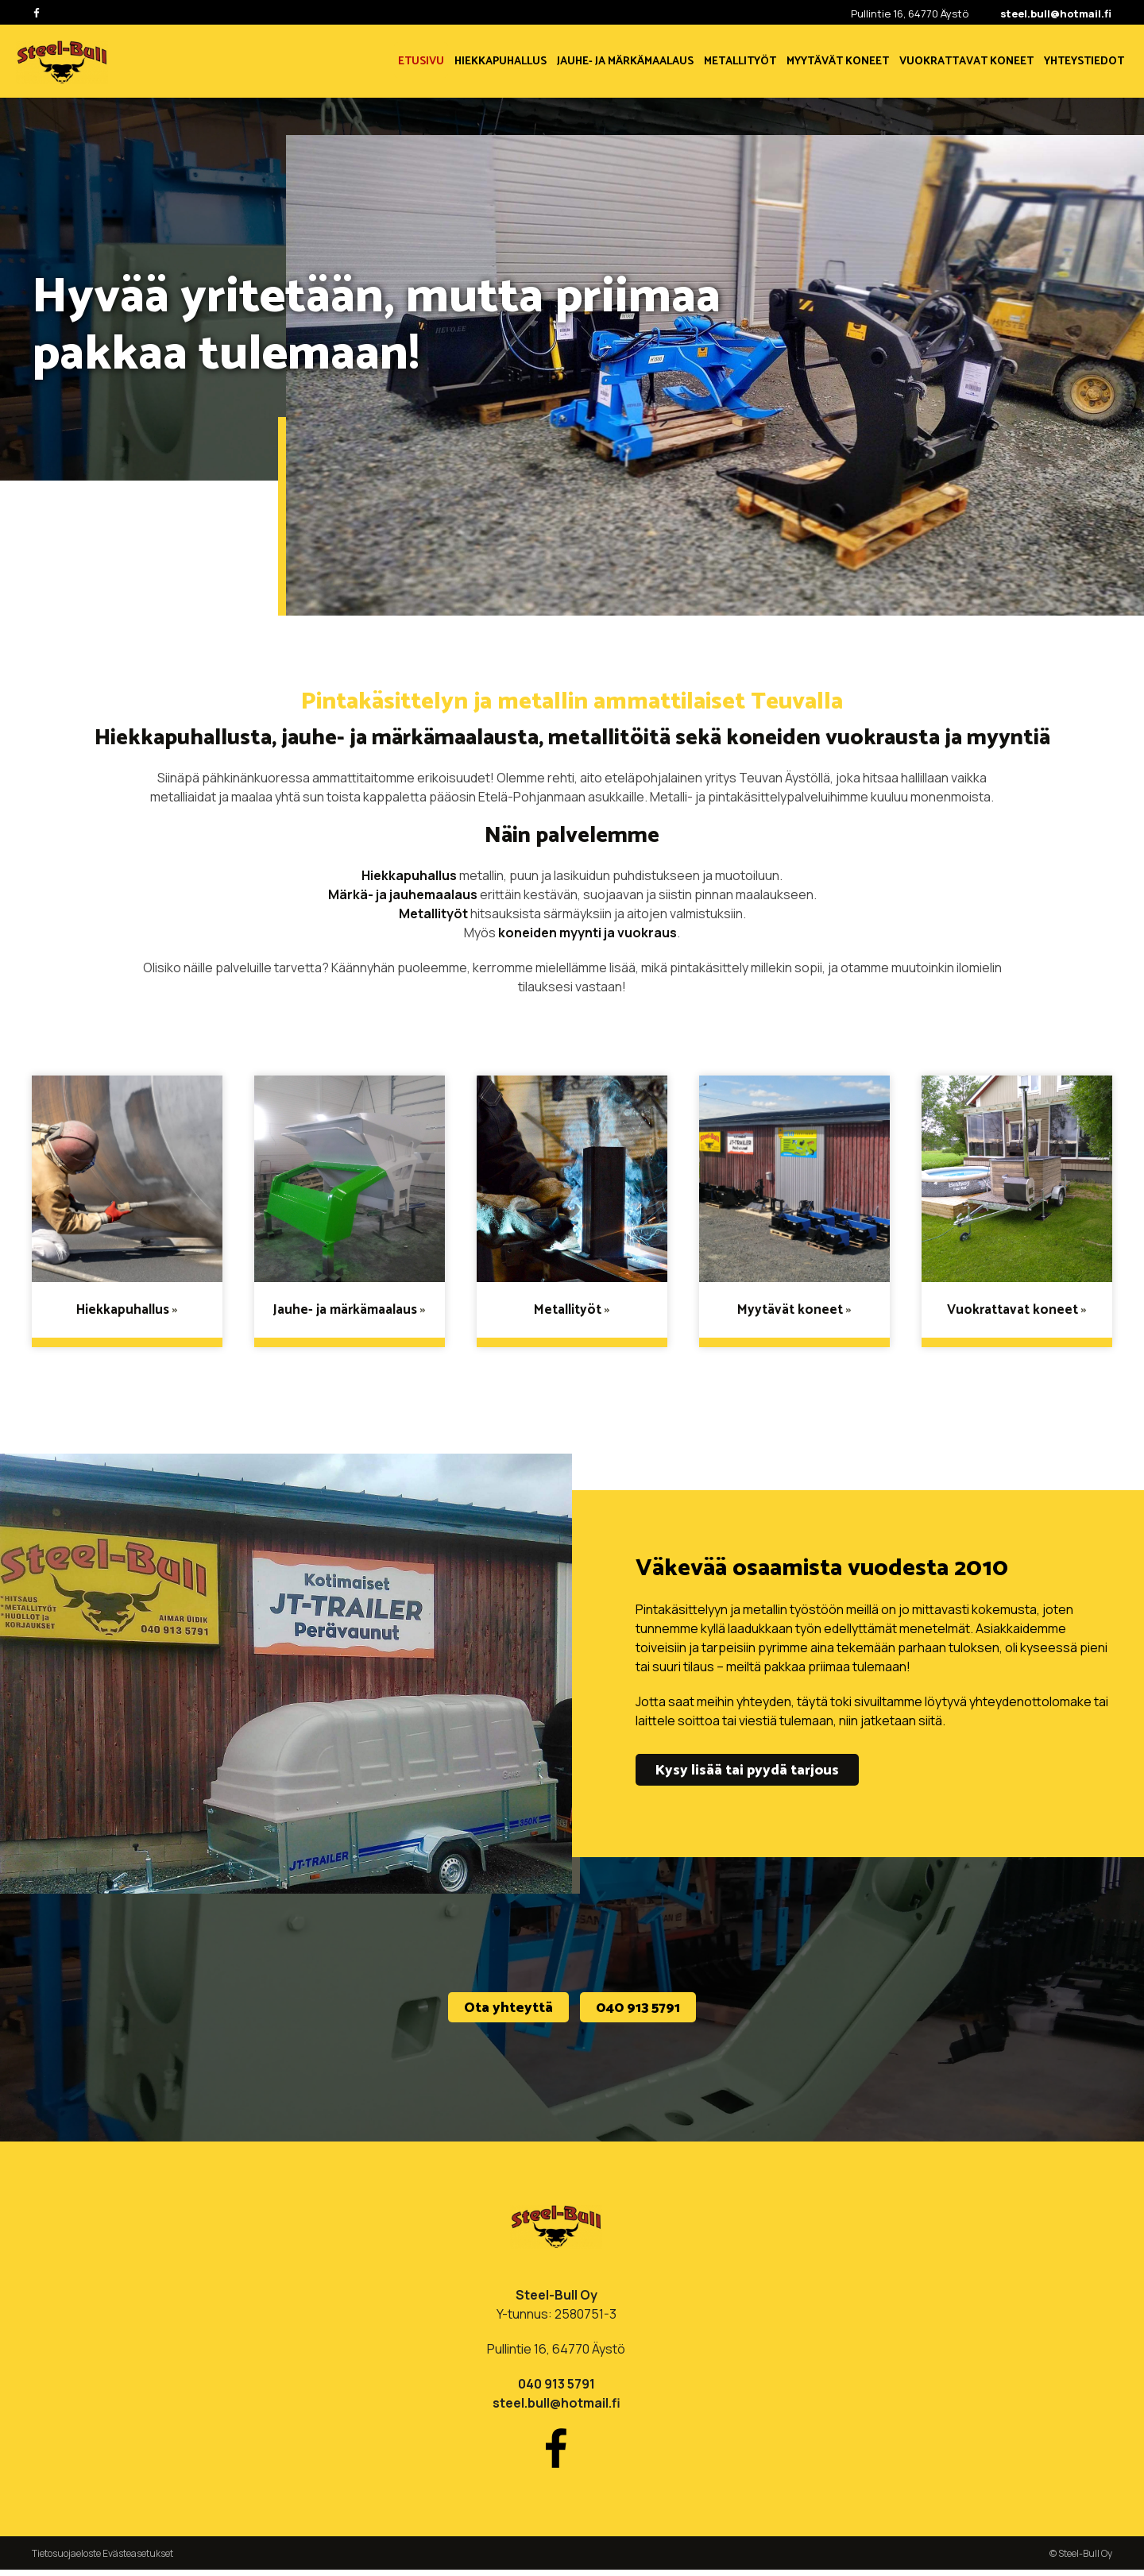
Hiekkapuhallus (409, 875)
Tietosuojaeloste (66, 2559)
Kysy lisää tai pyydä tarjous (747, 1771)
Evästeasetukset (137, 2559)
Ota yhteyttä (508, 2012)
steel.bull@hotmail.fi (1055, 13)
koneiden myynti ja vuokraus (587, 932)
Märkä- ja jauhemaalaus (402, 894)
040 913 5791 (638, 2012)
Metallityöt (433, 913)
